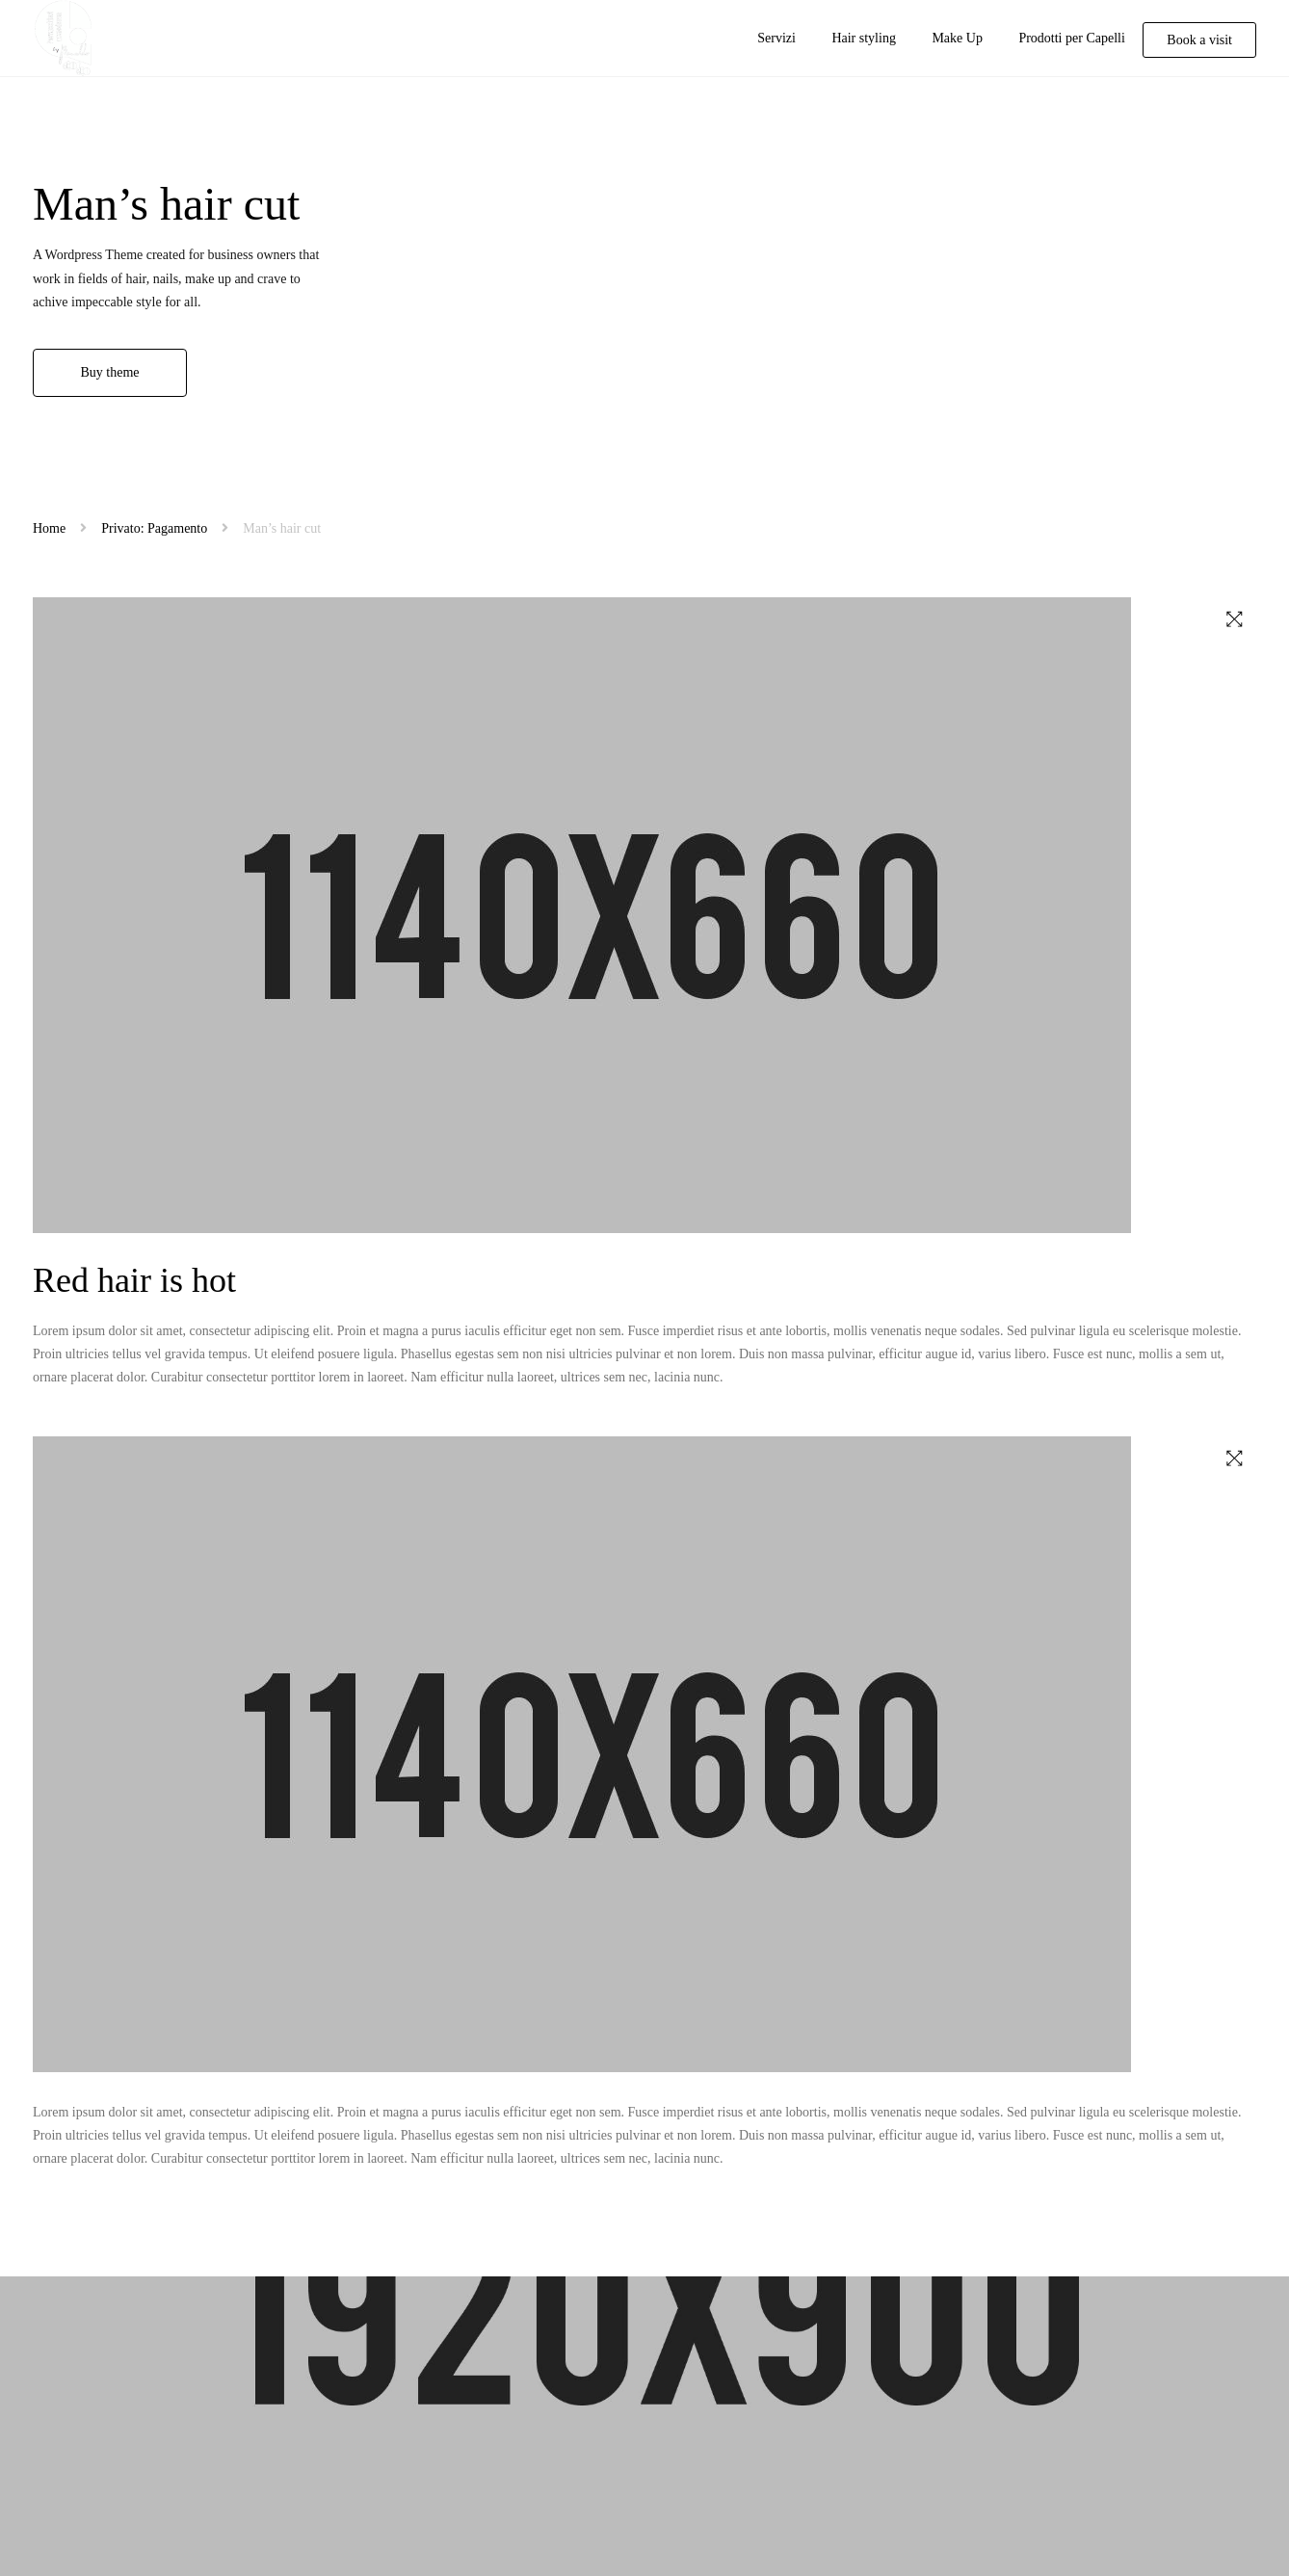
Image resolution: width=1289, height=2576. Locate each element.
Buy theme (109, 372)
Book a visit (1199, 40)
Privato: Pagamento (154, 528)
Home (49, 528)
